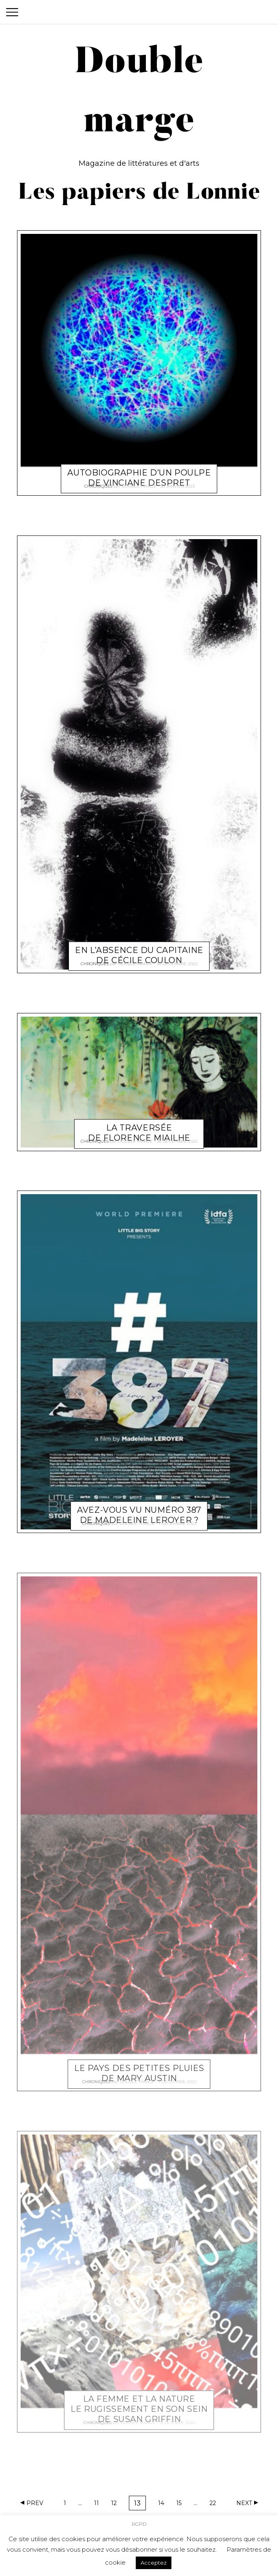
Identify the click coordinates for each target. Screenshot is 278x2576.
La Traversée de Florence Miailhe (139, 1125)
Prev (34, 2503)
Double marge (139, 483)
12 (116, 2504)
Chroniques (98, 483)
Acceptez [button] (154, 2562)
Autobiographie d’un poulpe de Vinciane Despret (139, 470)
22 (215, 2504)
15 (181, 2504)
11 (99, 2504)
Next (244, 2503)
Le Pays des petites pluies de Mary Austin (139, 2066)
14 (163, 2504)
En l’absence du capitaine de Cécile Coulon (139, 947)
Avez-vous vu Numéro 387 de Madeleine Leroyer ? (139, 1508)
